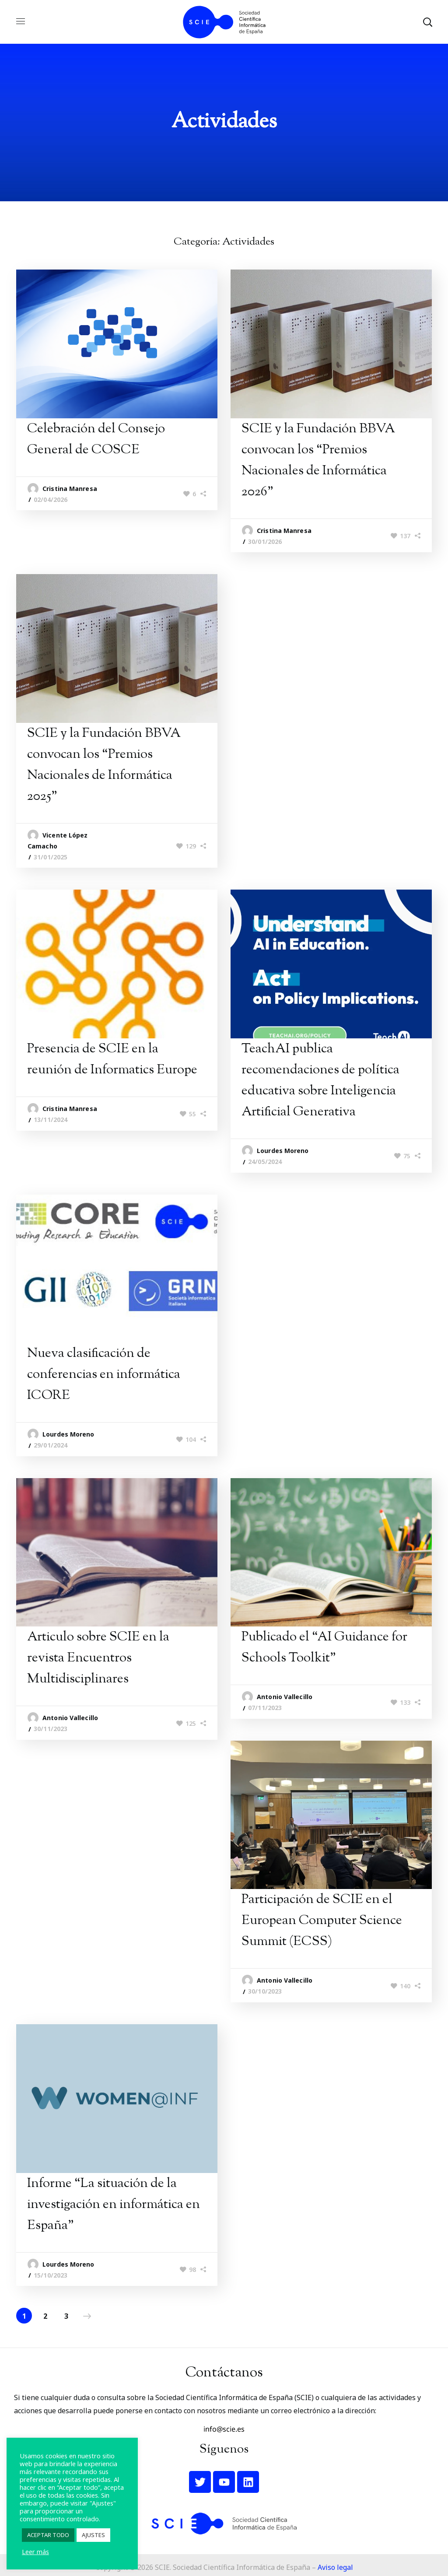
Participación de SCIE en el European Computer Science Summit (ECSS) (322, 1920)
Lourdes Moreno (282, 1150)
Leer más (35, 2551)
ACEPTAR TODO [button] (48, 2535)
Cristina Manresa (69, 488)
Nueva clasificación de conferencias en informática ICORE (103, 1374)
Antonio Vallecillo (70, 1718)
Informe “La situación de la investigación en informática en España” (113, 2204)
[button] (427, 22)
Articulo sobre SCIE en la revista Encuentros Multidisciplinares (98, 1658)
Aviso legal (335, 2567)
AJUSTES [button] (93, 2535)
